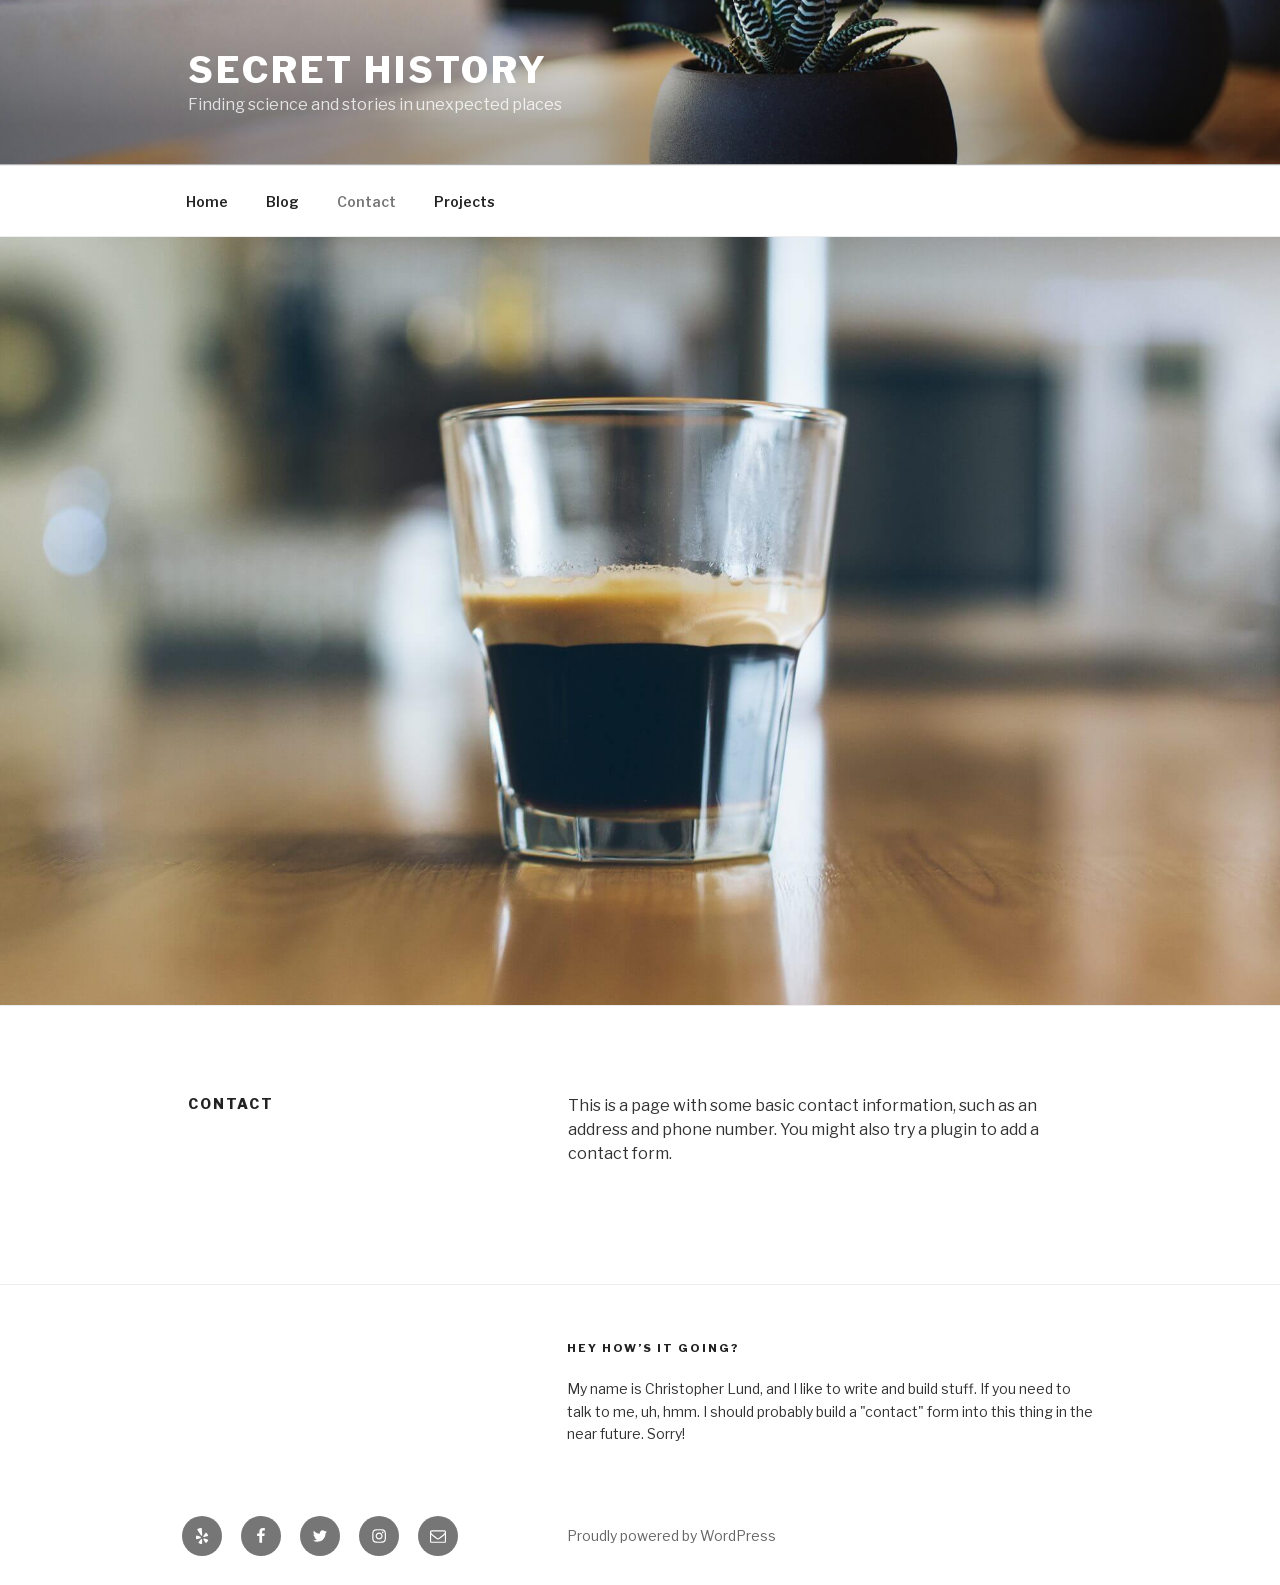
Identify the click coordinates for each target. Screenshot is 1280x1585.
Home (207, 201)
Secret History (368, 70)
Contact (366, 201)
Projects (464, 201)
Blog (282, 201)
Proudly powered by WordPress (671, 1535)
